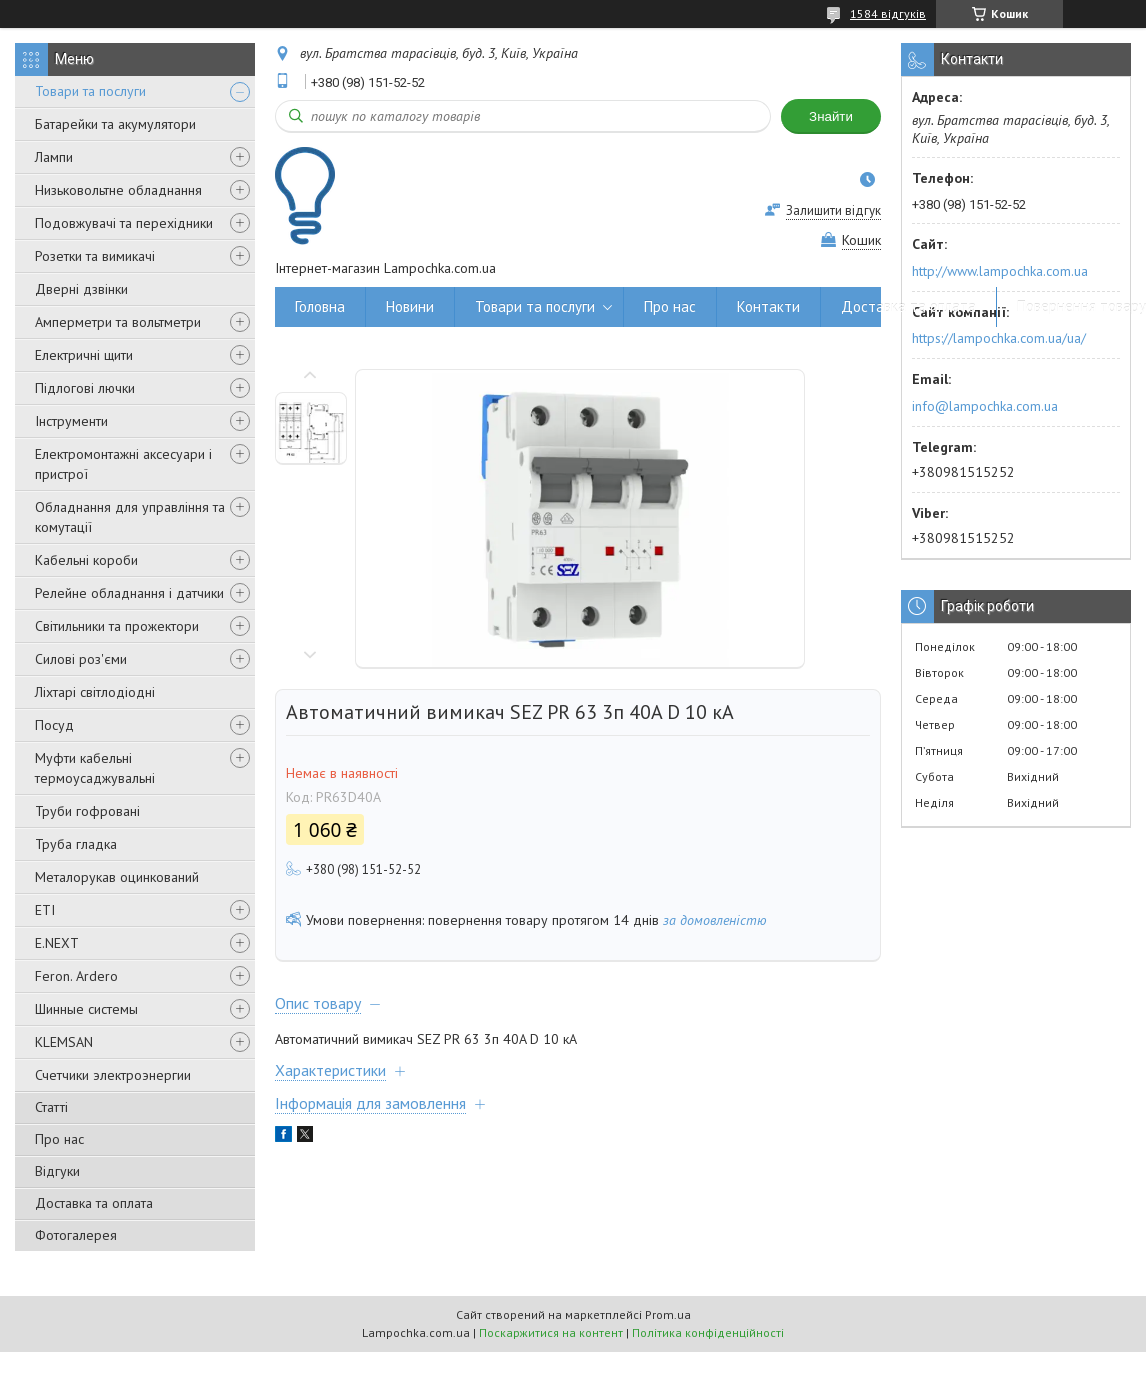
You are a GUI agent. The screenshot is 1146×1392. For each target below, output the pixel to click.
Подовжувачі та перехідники (124, 223)
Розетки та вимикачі (95, 256)
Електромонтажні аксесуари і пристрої (123, 464)
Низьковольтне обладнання (118, 190)
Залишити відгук (833, 210)
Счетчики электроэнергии (113, 1075)
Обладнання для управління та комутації (130, 517)
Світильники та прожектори (117, 626)
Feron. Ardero (76, 976)
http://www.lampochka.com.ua (1000, 271)
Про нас (59, 1139)
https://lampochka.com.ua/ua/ (999, 338)
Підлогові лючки (85, 388)
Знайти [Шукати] (831, 116)
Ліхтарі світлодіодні (95, 692)
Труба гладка (76, 844)
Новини (410, 306)
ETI (45, 910)
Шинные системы (86, 1009)
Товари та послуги (90, 91)
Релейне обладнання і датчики (129, 593)
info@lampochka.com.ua (985, 406)
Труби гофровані (87, 811)
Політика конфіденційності (708, 1332)
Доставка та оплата (94, 1203)
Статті (51, 1107)
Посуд (54, 725)
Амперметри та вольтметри (118, 322)
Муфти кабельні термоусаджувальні (95, 768)
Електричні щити (84, 355)
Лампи (54, 157)
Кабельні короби (86, 560)
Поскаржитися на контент (551, 1332)
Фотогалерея (76, 1235)
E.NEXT (57, 943)
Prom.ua (668, 1314)
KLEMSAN (64, 1042)
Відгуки (57, 1171)
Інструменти (71, 421)
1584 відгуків (888, 13)
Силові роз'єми (81, 659)
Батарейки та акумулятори (115, 124)
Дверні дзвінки (81, 289)
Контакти (768, 306)
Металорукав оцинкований (117, 877)
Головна (320, 306)
